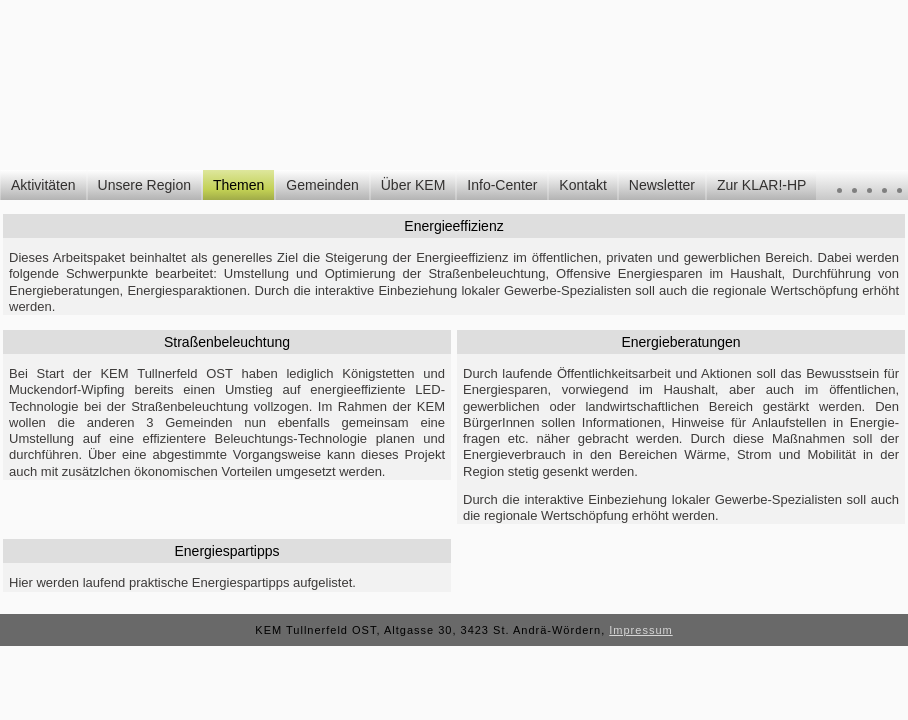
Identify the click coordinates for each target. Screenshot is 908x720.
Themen (238, 185)
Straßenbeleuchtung (227, 342)
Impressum (640, 630)
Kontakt (582, 185)
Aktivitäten (43, 185)
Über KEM (413, 185)
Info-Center (502, 185)
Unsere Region (144, 185)
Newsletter (662, 185)
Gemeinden (322, 185)
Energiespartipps (226, 551)
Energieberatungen (680, 342)
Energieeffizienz (453, 226)
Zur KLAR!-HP (761, 185)
